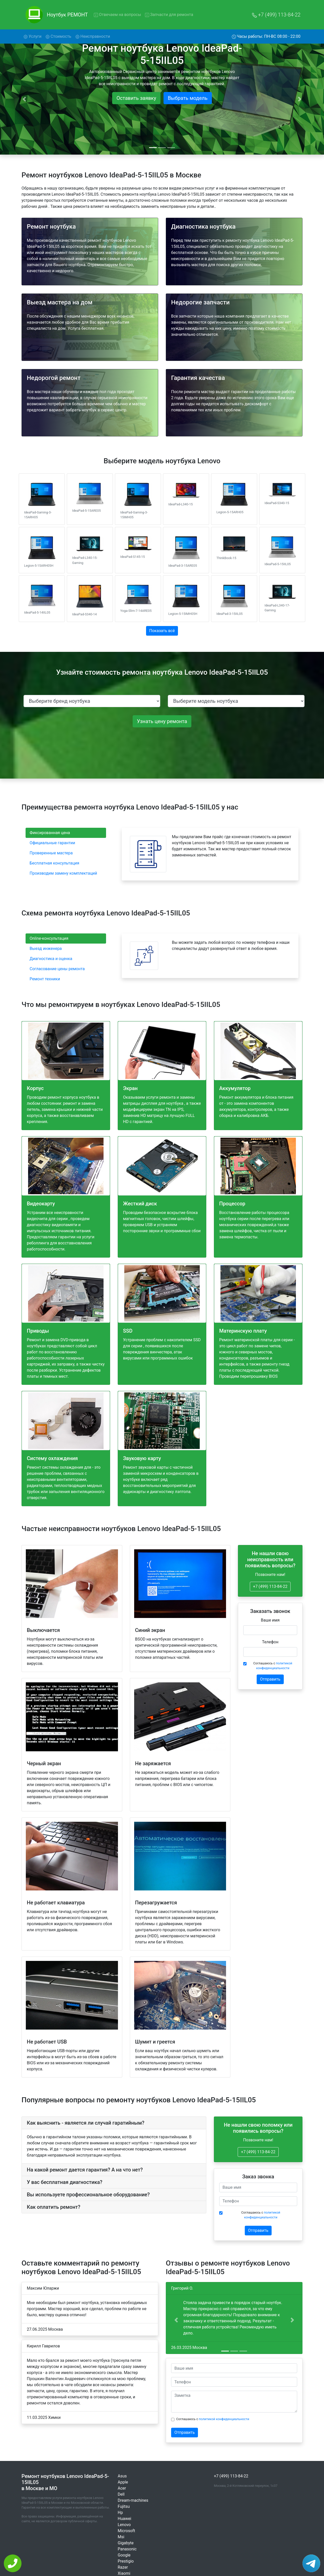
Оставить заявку (136, 98)
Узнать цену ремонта (162, 721)
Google (124, 2555)
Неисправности (92, 36)
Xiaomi (124, 2573)
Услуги (34, 36)
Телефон (270, 1642)
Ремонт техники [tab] (45, 979)
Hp (120, 2512)
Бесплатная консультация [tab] (54, 863)
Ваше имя (270, 1620)
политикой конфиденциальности (224, 2419)
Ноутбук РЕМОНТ (67, 15)
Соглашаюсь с (272, 1665)
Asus (122, 2476)
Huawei (124, 2518)
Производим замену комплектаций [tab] (63, 873)
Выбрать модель (188, 98)
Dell (121, 2494)
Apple (123, 2482)
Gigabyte (126, 2543)
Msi (121, 2536)
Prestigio (126, 2561)
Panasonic (127, 2549)
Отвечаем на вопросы (117, 14)
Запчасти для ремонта (169, 14)
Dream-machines (133, 2500)
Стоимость (58, 36)
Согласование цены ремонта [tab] (57, 968)
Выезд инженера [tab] (46, 948)
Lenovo (124, 2524)
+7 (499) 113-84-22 (276, 15)
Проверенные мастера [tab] (51, 853)
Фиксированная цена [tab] (50, 832)
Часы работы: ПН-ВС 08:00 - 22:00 (266, 36)
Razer (123, 2567)
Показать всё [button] (162, 630)
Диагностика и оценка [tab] (51, 958)
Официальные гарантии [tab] (52, 842)
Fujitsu (124, 2506)
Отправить (270, 1679)
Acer (122, 2488)
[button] (176, 2320)
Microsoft (126, 2530)
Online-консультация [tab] (49, 938)
